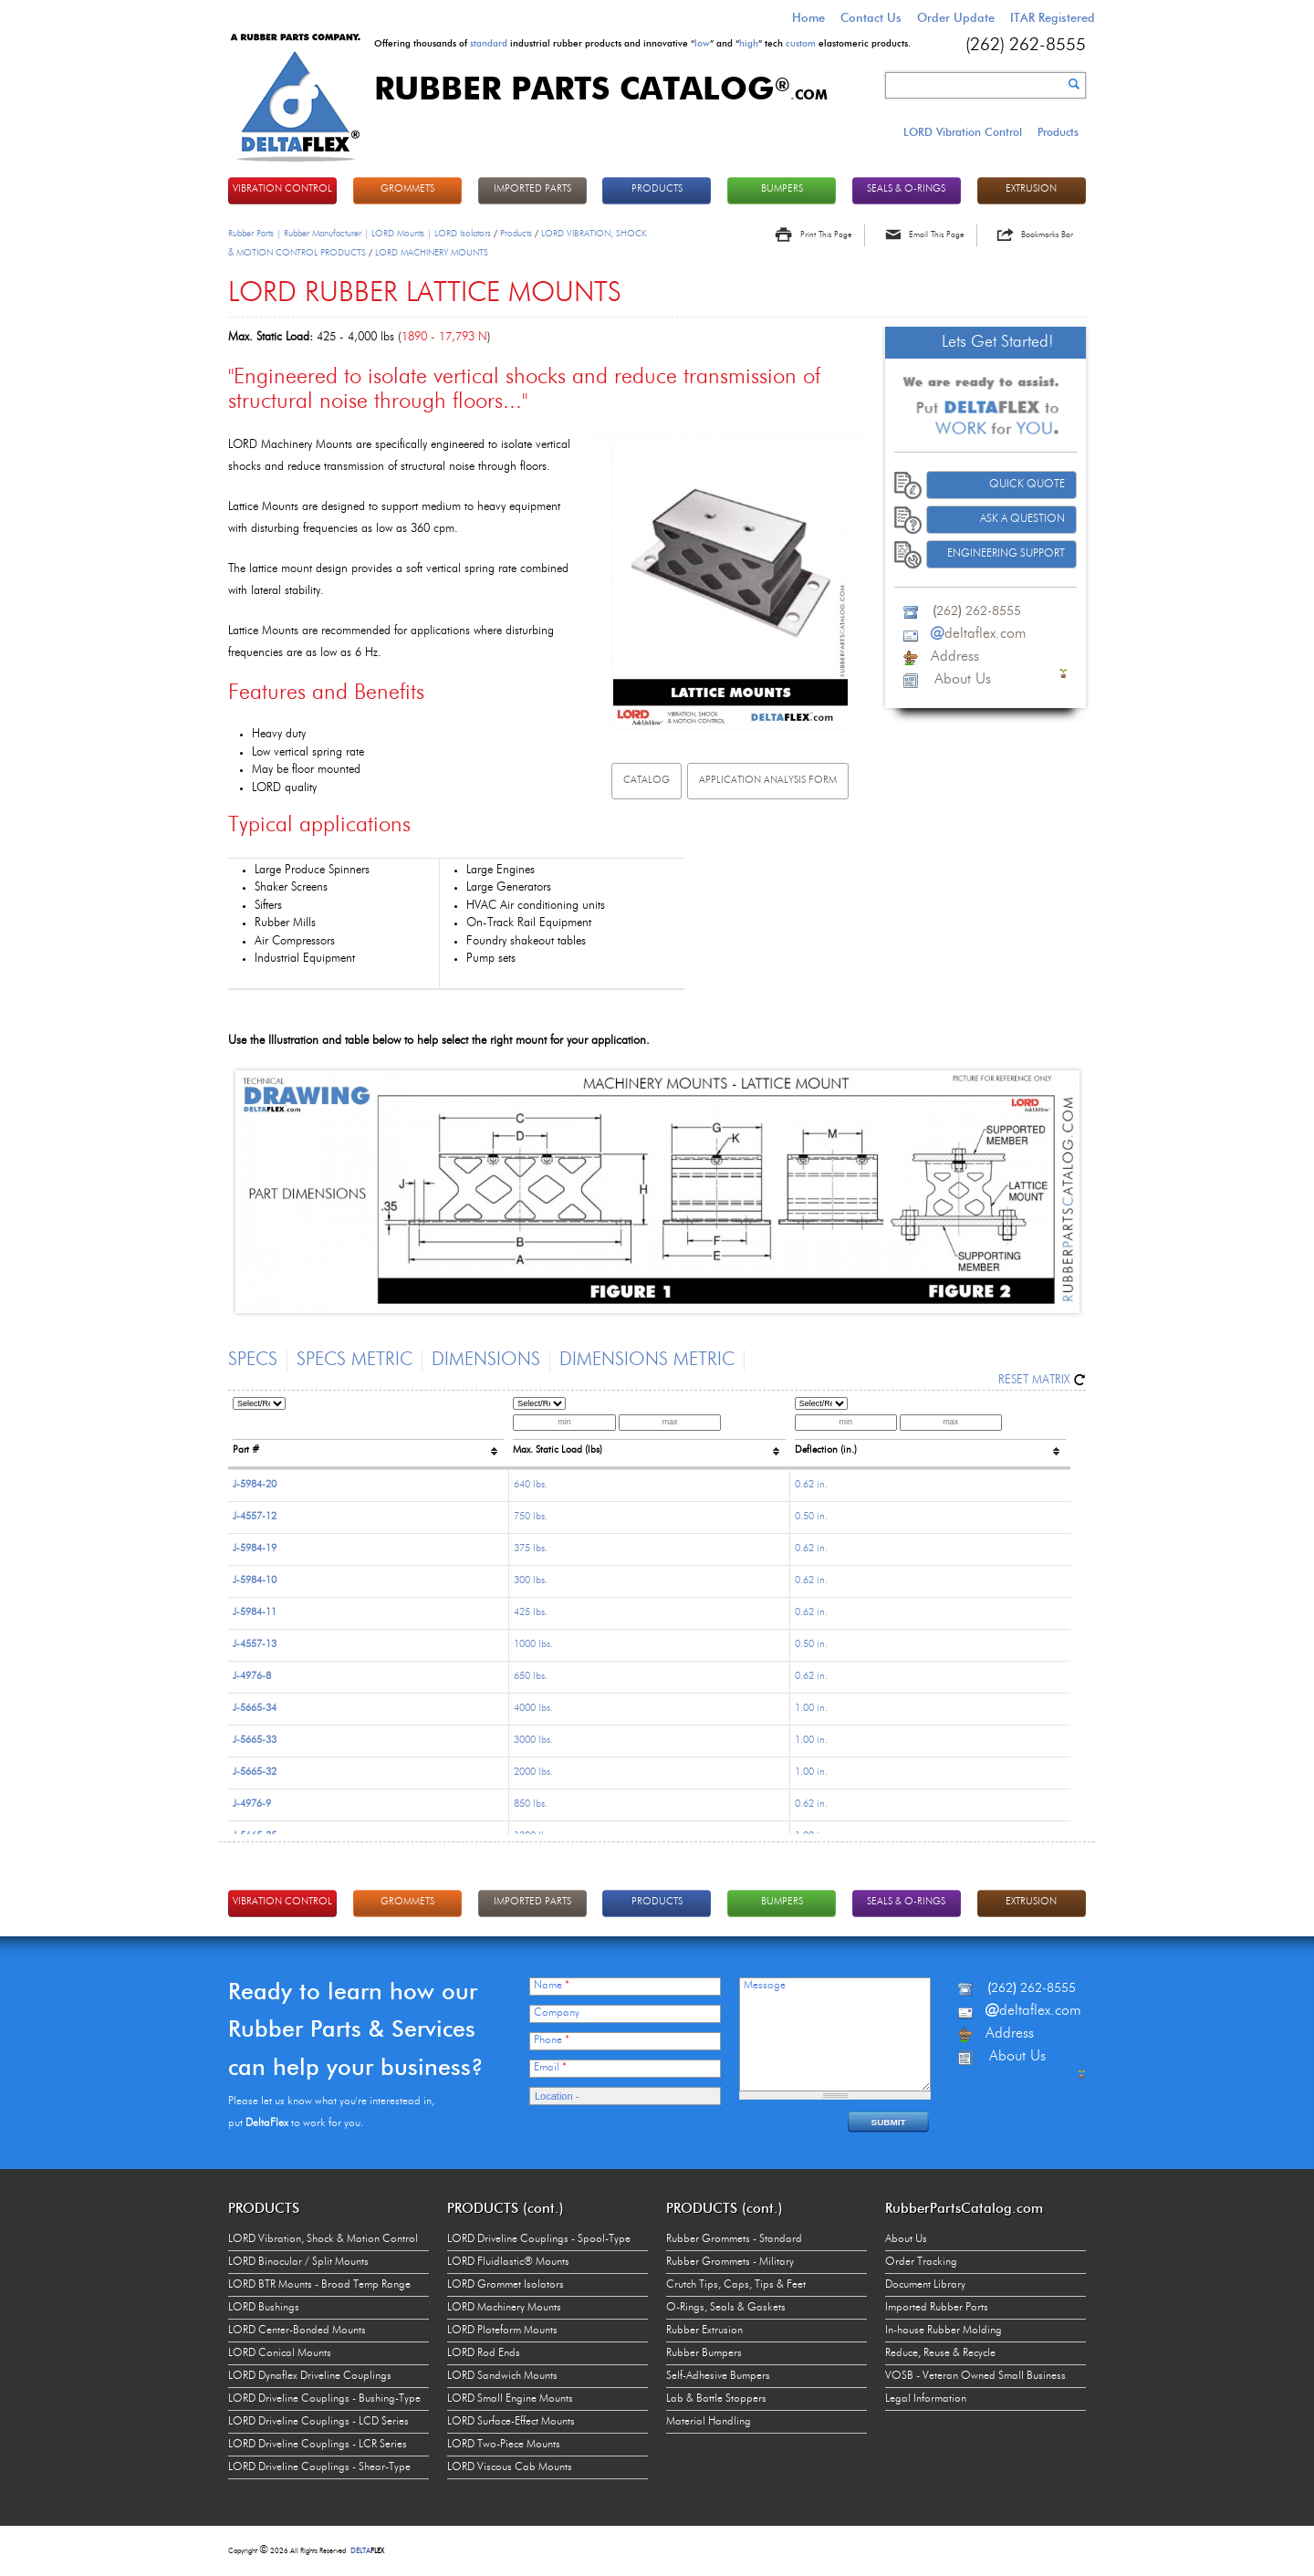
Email (550, 2067)
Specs (252, 1360)
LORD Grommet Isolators (505, 2284)
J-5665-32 (254, 1773)
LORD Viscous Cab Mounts (509, 2467)
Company (556, 2013)
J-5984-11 (254, 1613)
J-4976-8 (252, 1677)
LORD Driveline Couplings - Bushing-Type (324, 2398)
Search (1074, 84)
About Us (906, 2239)
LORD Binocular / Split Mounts (298, 2262)
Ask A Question (1022, 519)
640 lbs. (531, 1485)
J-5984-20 (254, 1485)
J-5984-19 (254, 1549)
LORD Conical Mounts (279, 2353)
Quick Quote (1027, 484)
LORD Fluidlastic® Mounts (508, 2262)
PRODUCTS (657, 189)
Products (1058, 132)
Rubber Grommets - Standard (734, 2239)
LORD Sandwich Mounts (502, 2376)
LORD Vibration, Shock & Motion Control (323, 2239)
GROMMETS (407, 189)
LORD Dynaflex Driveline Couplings (309, 2376)
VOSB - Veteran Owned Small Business (975, 2376)
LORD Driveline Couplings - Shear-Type (319, 2467)
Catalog (646, 781)
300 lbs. (531, 1581)
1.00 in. (811, 1709)
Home (808, 17)
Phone (551, 2040)
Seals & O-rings (906, 189)
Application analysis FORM (768, 781)
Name (551, 1985)
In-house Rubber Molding (943, 2330)
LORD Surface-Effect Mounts (511, 2421)
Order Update (956, 17)
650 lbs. (531, 1677)
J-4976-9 (252, 1804)
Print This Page (825, 235)
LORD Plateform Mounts (502, 2330)
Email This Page (936, 235)
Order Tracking (921, 2262)
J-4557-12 (254, 1517)
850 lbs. (531, 1804)
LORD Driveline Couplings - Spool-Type (539, 2239)
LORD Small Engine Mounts (510, 2398)
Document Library (925, 2284)
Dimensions (486, 1360)
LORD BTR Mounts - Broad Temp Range (319, 2284)
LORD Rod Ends (483, 2353)
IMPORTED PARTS (532, 189)
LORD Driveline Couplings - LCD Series (318, 2421)
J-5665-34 (254, 1709)
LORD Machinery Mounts (504, 2307)
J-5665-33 (254, 1741)
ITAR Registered (1052, 17)
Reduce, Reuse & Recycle (940, 2353)
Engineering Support (1006, 553)
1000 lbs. (533, 1645)
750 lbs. (531, 1517)
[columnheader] (368, 1430)
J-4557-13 (254, 1645)
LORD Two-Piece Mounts (503, 2444)
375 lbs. (531, 1549)
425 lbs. (531, 1613)
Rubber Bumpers (704, 2353)
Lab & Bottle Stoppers (716, 2398)
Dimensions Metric (647, 1360)
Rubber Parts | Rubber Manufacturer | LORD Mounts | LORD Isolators (359, 233)
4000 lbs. (533, 1709)
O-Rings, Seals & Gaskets (726, 2307)
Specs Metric (354, 1360)
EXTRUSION (1031, 189)
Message (765, 1985)
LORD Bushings (263, 2307)
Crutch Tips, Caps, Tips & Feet (736, 2284)
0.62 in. (811, 1485)
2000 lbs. (533, 1773)
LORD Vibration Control (962, 132)
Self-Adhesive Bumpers (718, 2376)
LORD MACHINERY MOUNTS (431, 252)
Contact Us (871, 17)
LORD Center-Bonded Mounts (297, 2330)
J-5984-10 (254, 1581)
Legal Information (925, 2398)
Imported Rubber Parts (936, 2307)
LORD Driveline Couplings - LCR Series (317, 2444)
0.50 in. (811, 1517)
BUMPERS (782, 189)
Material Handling (708, 2421)
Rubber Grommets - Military (730, 2262)
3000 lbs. (533, 1741)
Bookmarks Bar (1047, 235)
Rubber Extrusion (704, 2330)
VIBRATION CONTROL (282, 189)
